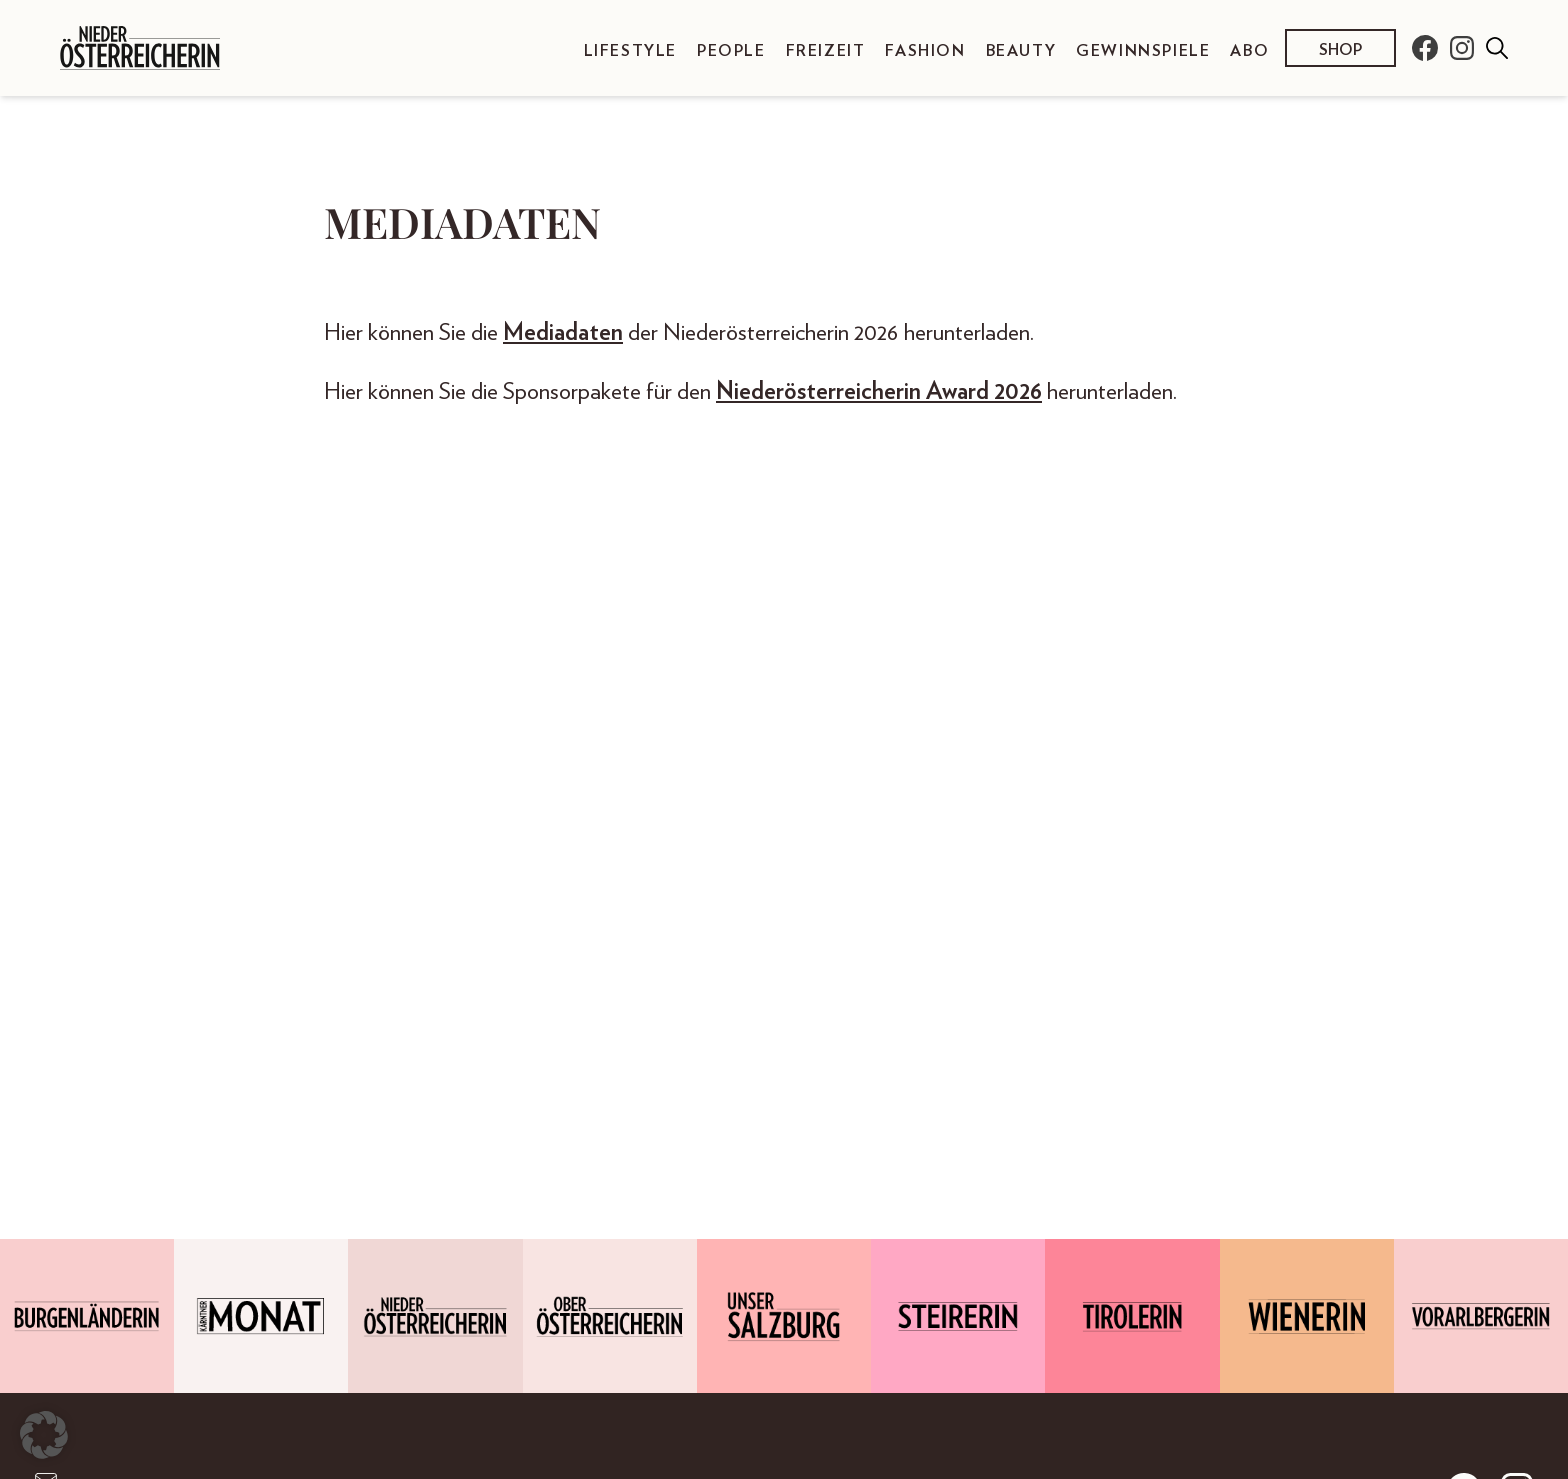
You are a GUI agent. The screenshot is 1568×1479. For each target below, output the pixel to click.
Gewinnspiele (1143, 51)
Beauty (1021, 51)
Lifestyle (630, 51)
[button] (44, 1435)
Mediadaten (563, 333)
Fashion (925, 51)
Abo (1249, 51)
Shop (1340, 50)
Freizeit (826, 51)
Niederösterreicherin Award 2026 (879, 392)
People (731, 51)
